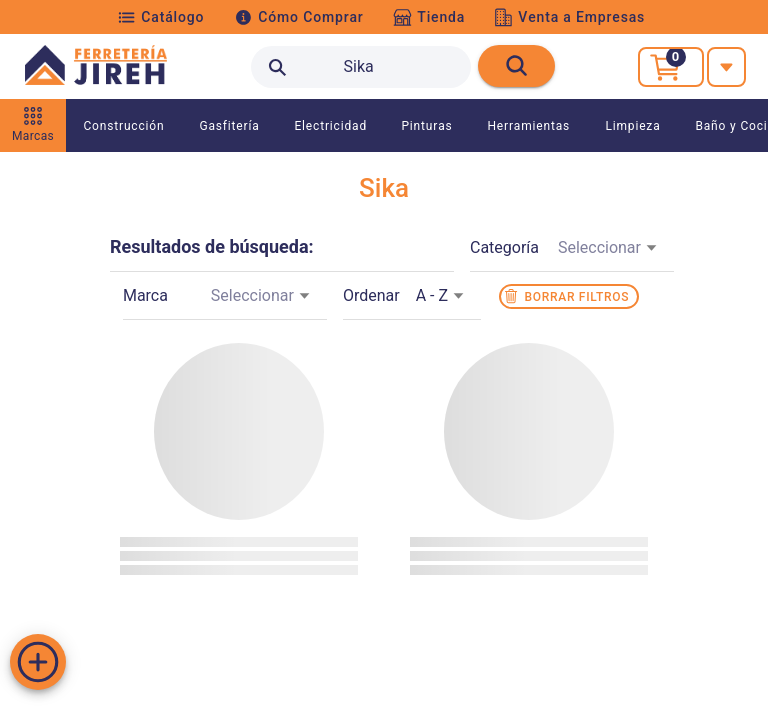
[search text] (361, 67)
